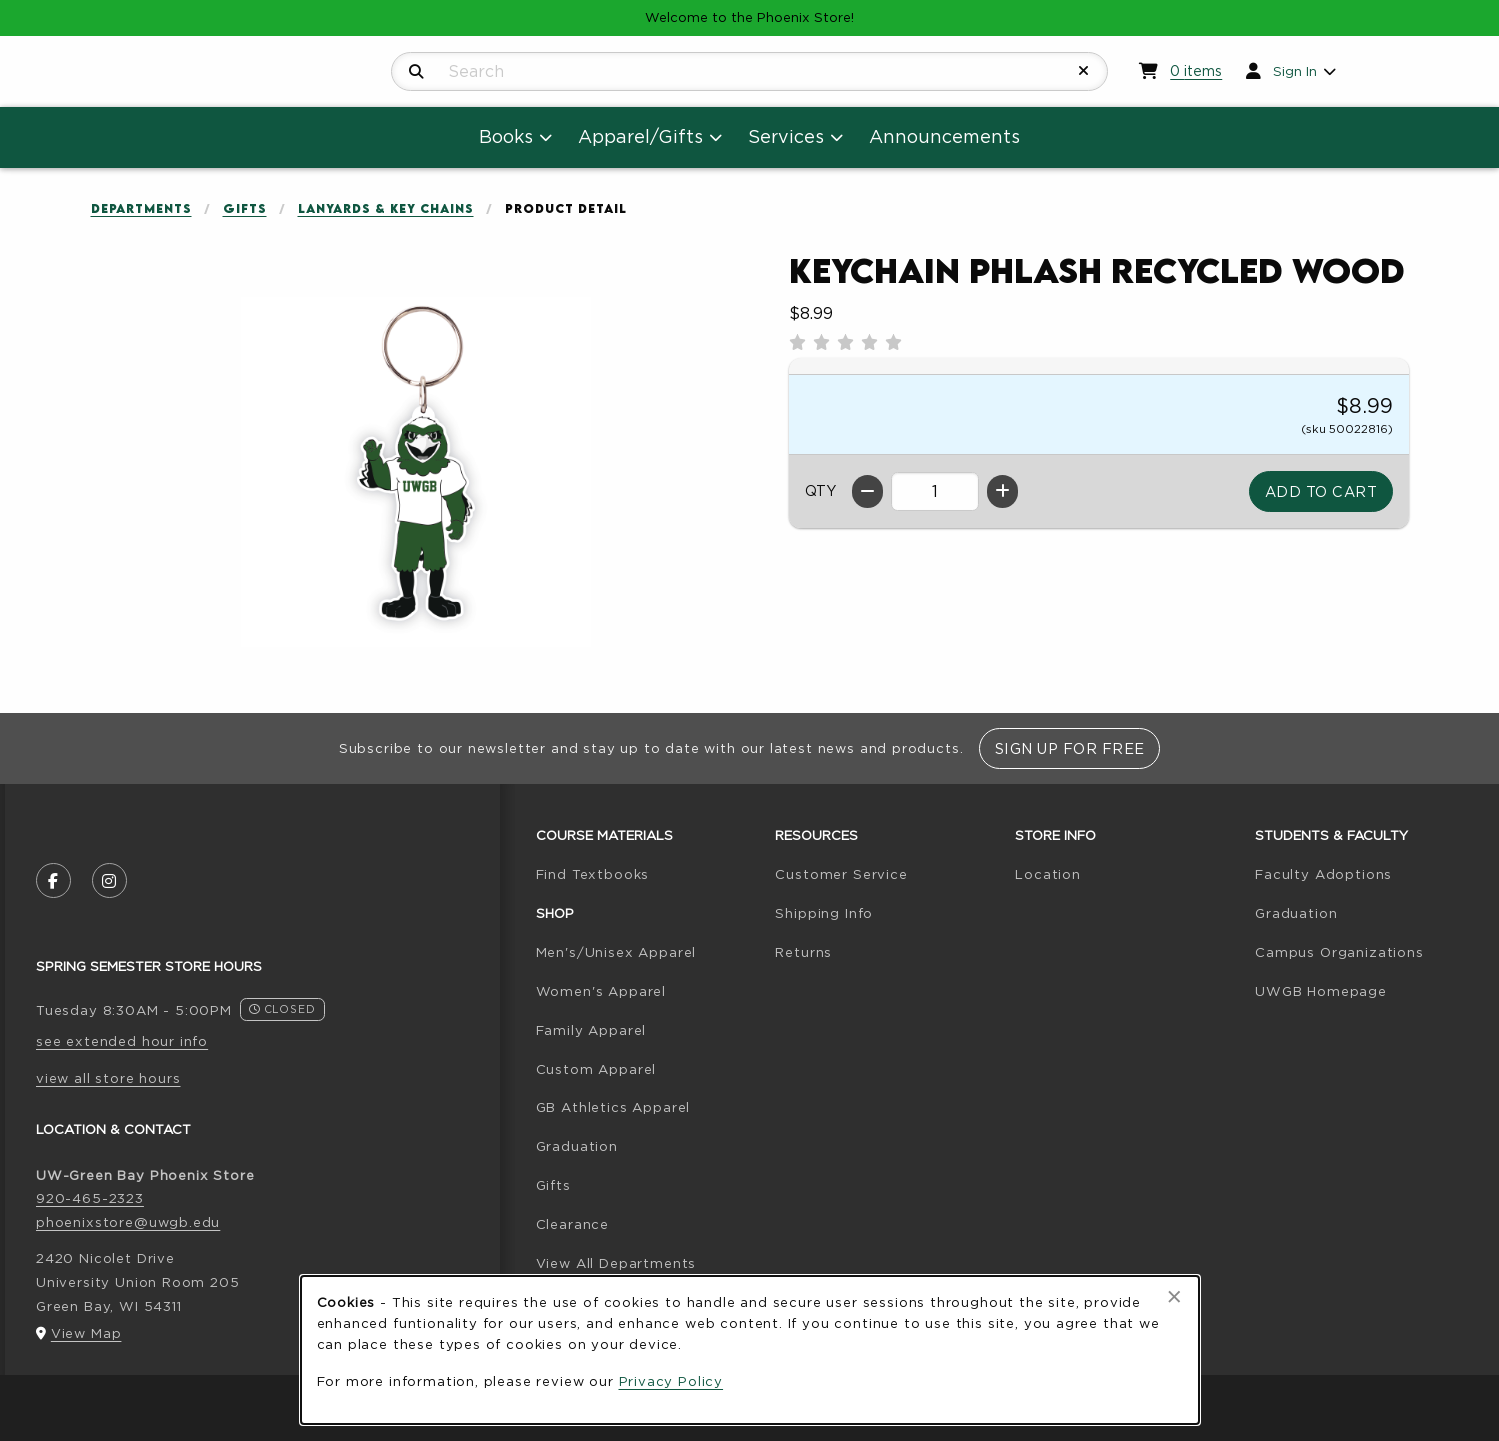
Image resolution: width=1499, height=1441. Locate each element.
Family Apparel (591, 1030)
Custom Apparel (596, 1069)
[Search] (416, 72)
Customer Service (841, 874)
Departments (141, 208)
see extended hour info (122, 1041)
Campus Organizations (1339, 952)
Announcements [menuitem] (944, 136)
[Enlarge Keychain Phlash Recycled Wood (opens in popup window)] (416, 472)
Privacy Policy (671, 1381)
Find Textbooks (593, 874)
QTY (820, 491)
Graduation (577, 1146)
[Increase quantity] (1002, 491)
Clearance (572, 1224)
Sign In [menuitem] (1295, 71)
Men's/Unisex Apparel (616, 952)
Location (1048, 874)
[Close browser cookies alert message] (1174, 1297)
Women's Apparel (601, 991)
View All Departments (616, 1263)
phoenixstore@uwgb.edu (128, 1222)
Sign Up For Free (1070, 748)
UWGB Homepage (1321, 991)
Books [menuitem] (506, 136)
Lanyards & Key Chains (386, 208)
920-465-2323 (90, 1198)
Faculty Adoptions (1323, 874)
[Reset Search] (1084, 71)
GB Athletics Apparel (613, 1107)
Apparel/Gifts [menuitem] (640, 136)
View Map (86, 1333)
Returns (803, 952)
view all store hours (108, 1078)
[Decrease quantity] (867, 491)
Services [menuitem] (786, 136)
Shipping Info (824, 913)
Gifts (245, 208)
